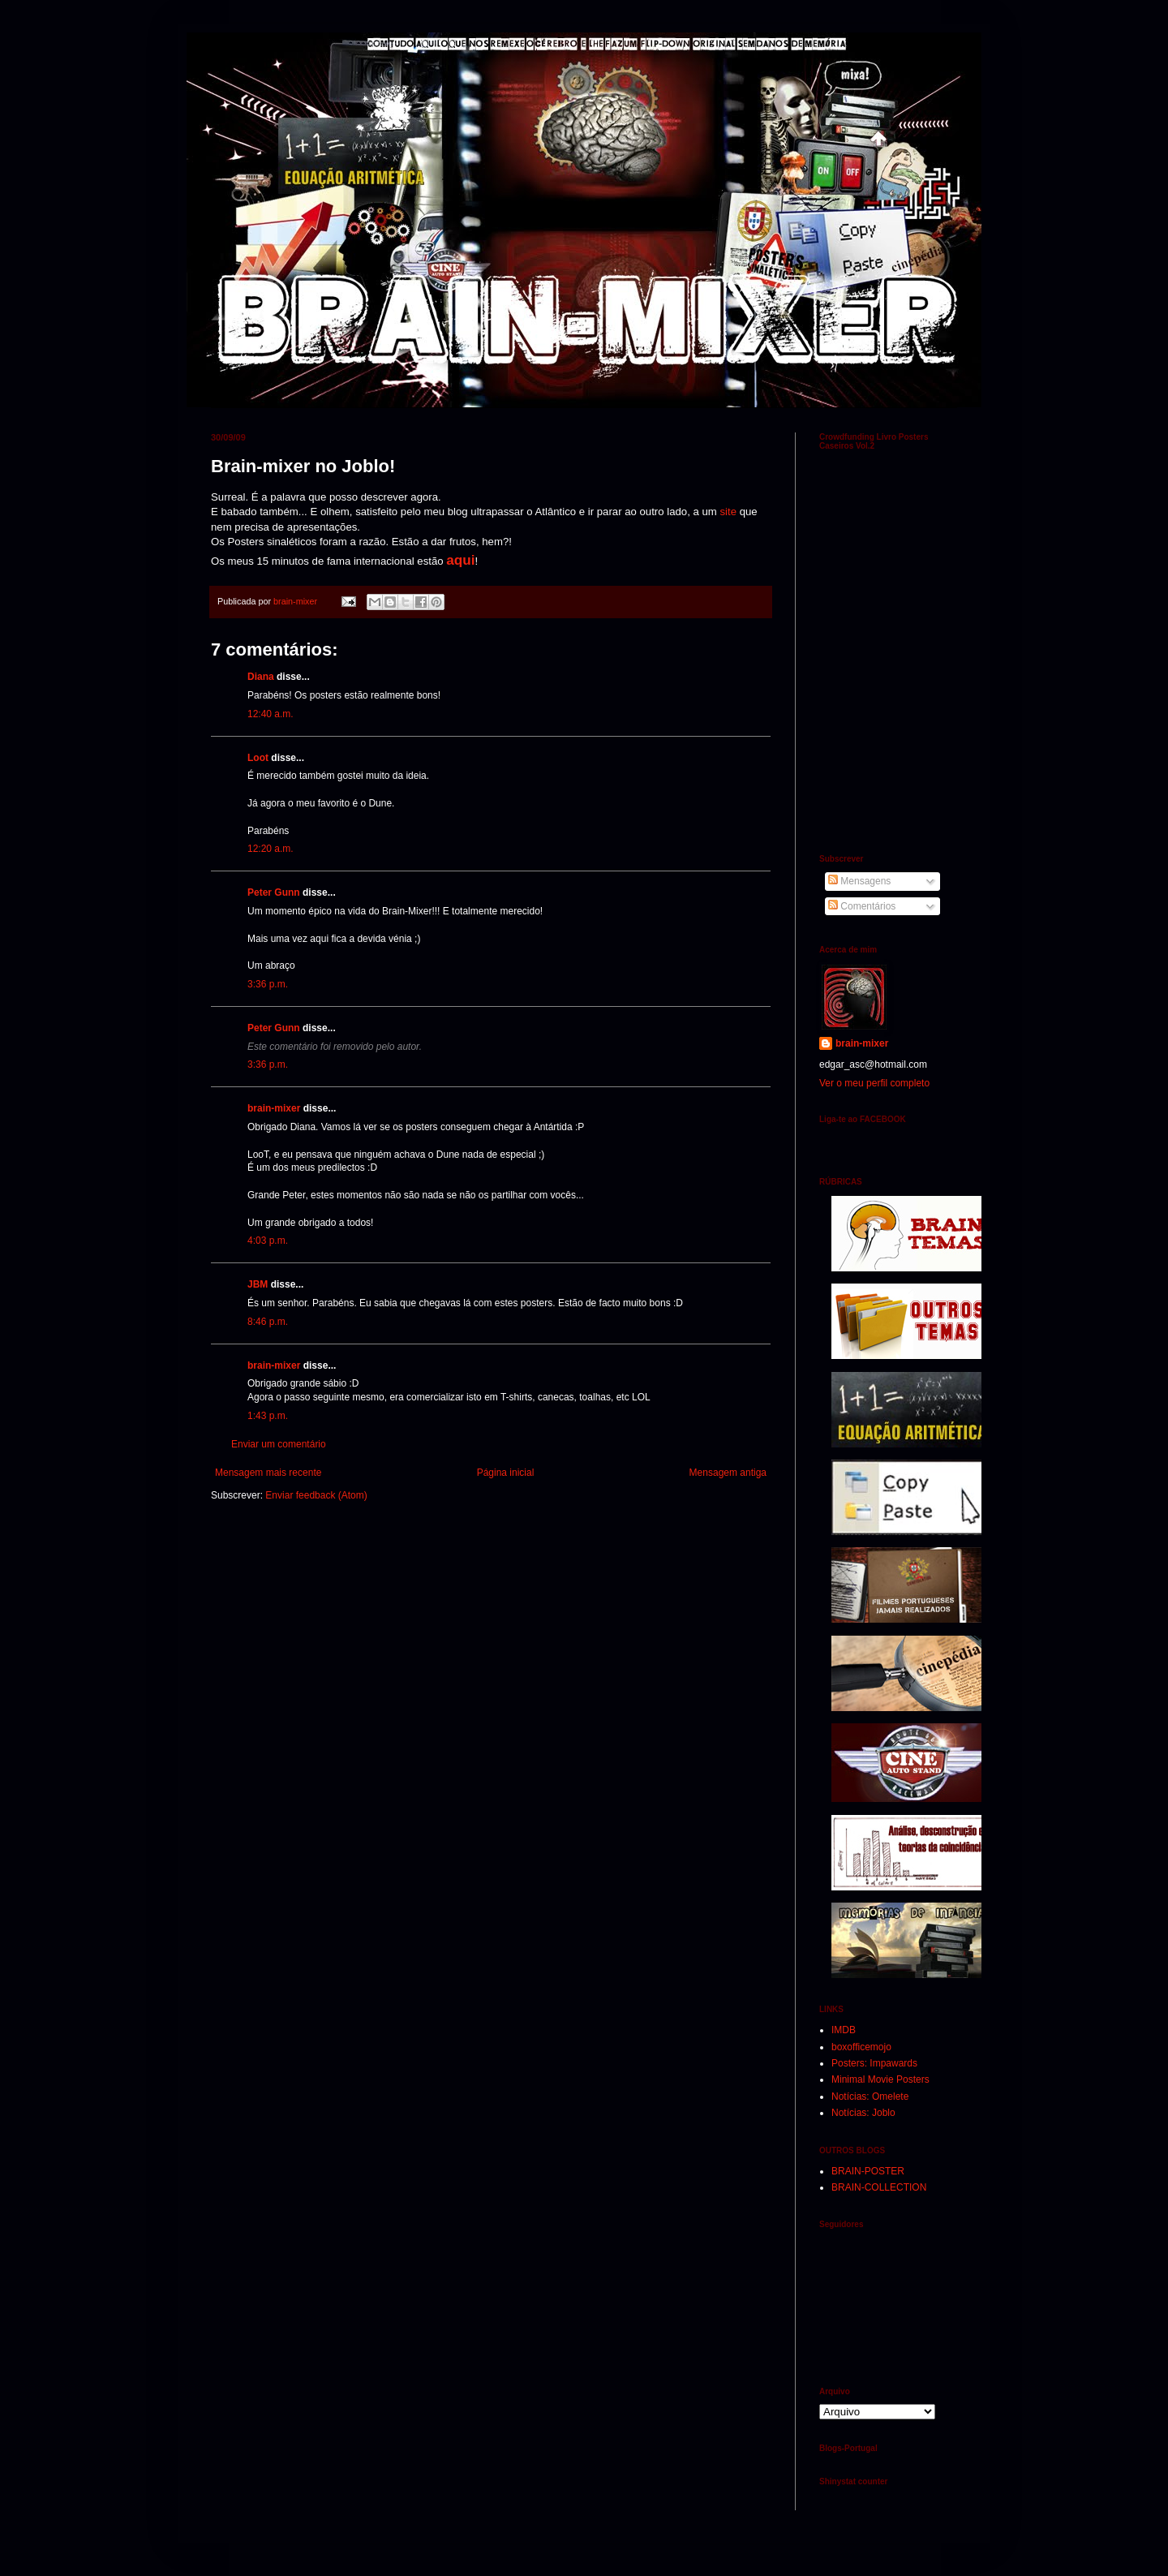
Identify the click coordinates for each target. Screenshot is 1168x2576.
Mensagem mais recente (268, 1472)
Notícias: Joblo (863, 2112)
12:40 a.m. (270, 714)
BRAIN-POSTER (867, 2171)
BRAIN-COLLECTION (878, 2187)
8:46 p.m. (267, 1321)
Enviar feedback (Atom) (316, 1495)
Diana (260, 676)
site (728, 511)
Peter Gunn (273, 892)
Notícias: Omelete (869, 2096)
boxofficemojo (861, 2047)
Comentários (861, 906)
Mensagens (859, 881)
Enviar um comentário (278, 1444)
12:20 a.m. (270, 848)
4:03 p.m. (267, 1240)
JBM (257, 1284)
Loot (257, 757)
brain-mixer (273, 1108)
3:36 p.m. (267, 984)
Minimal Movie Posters (880, 2079)
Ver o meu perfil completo (874, 1083)
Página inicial (506, 1472)
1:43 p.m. (267, 1415)
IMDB (843, 2030)
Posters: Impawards (874, 2063)
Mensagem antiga (727, 1472)
